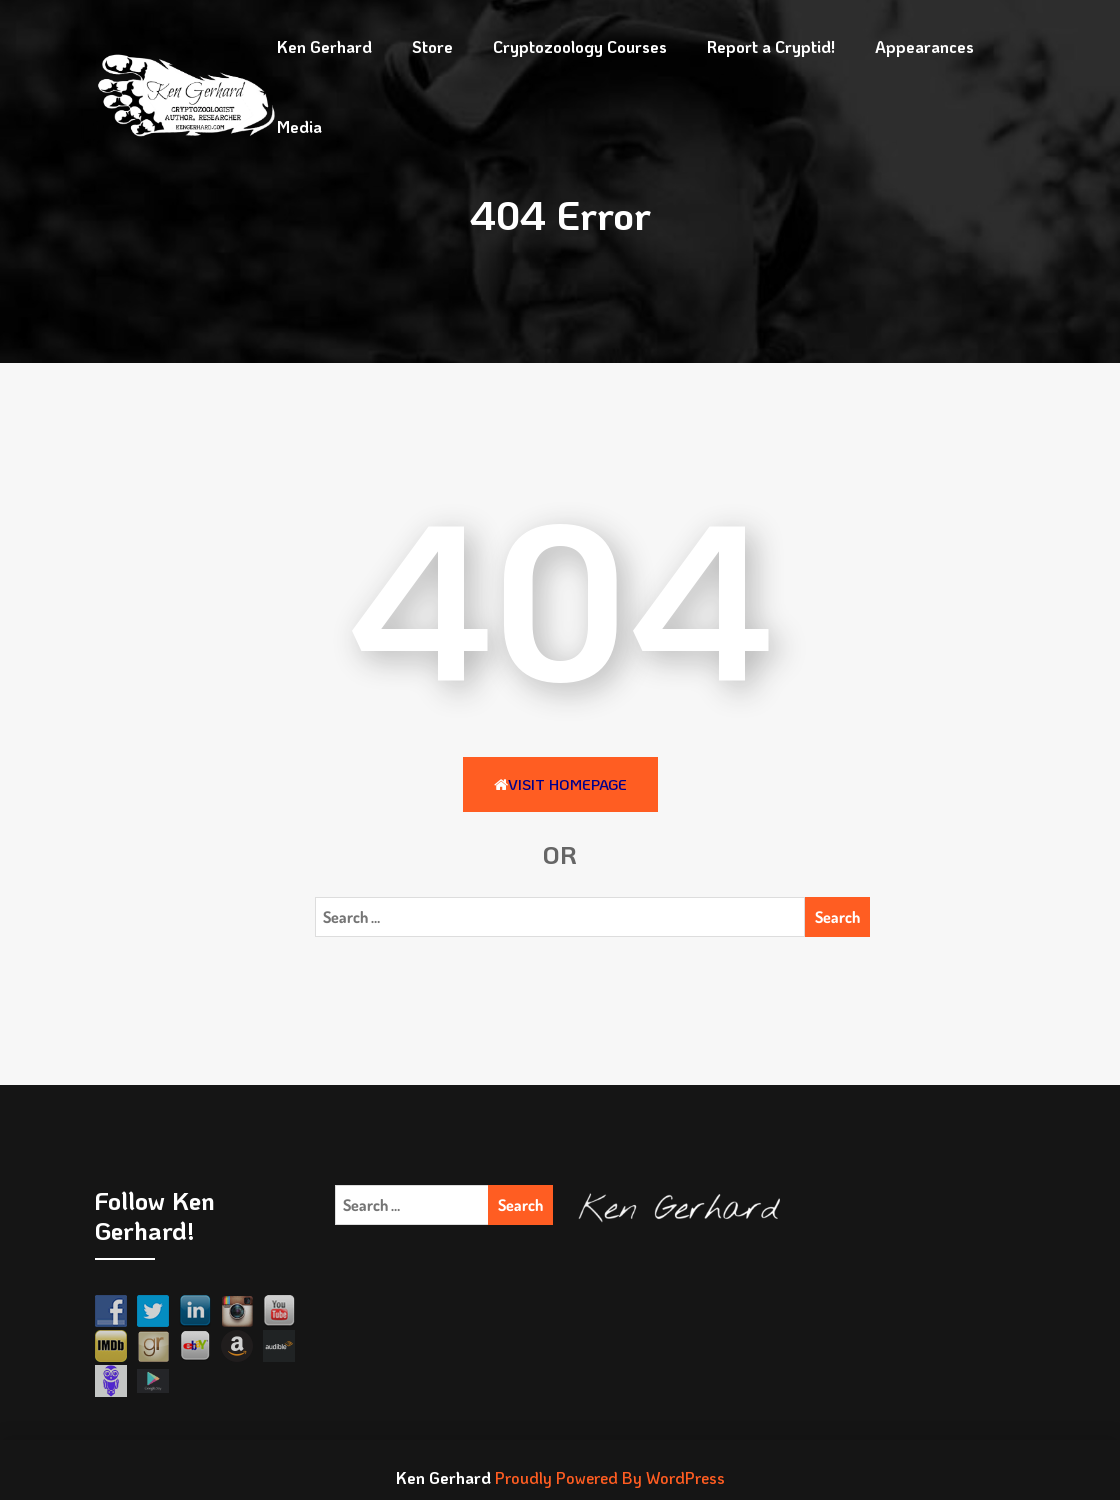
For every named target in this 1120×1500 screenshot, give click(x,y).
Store (432, 46)
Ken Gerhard (324, 46)
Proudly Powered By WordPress (610, 1477)
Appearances (924, 46)
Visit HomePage (560, 784)
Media (299, 126)
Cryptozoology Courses (580, 46)
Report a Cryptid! (771, 46)
